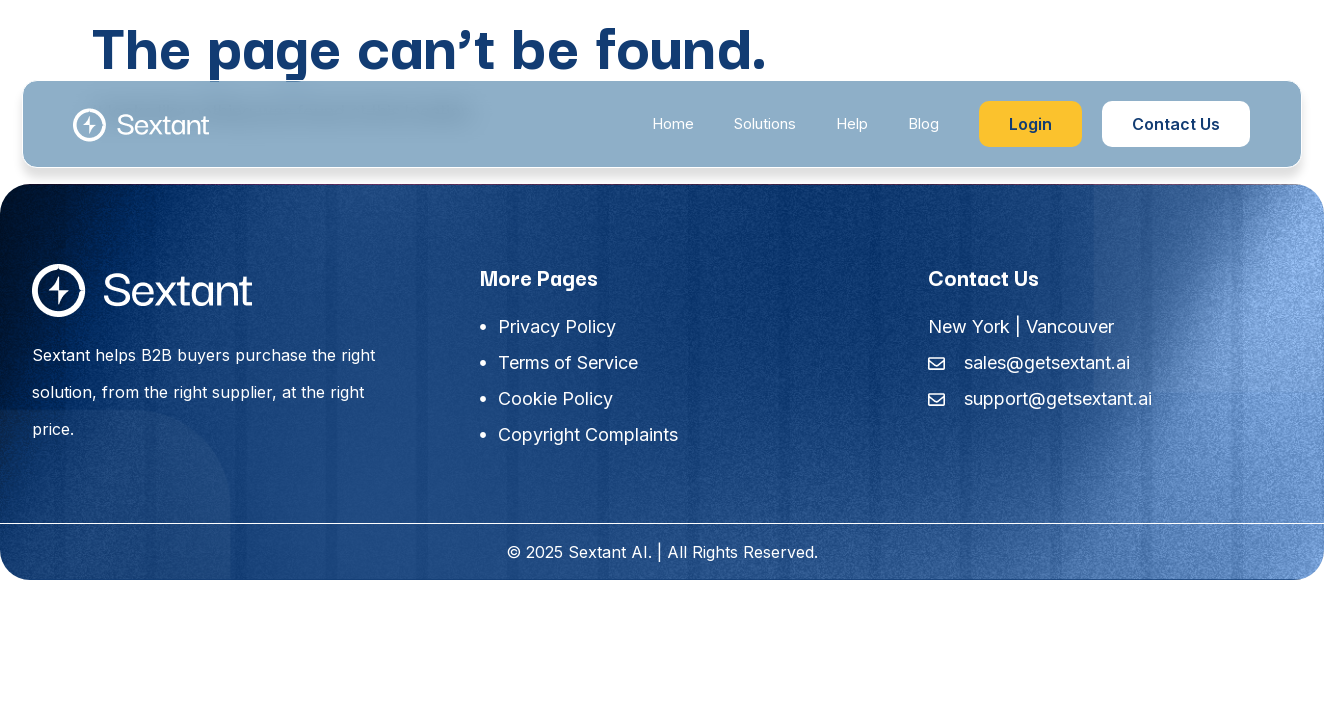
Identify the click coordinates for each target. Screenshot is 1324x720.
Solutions (765, 123)
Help (852, 123)
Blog (923, 123)
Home (673, 123)
